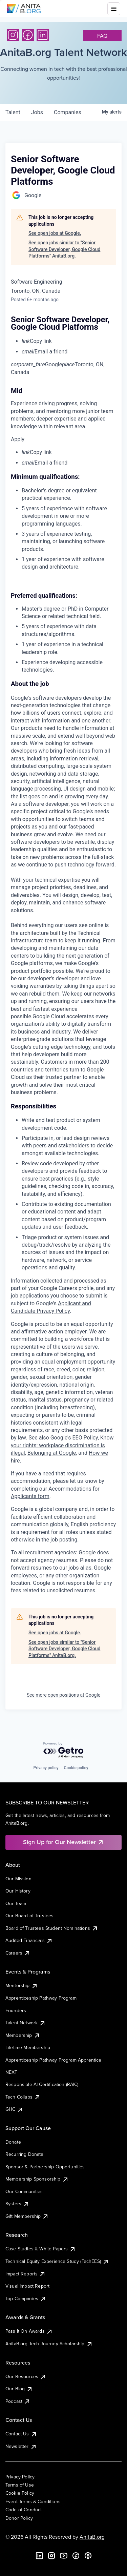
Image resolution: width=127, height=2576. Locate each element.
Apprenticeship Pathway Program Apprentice (53, 2060)
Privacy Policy (20, 2476)
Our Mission (18, 1878)
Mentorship (21, 1985)
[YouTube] (64, 2556)
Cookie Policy (19, 2493)
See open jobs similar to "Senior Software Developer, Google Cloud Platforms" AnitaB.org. (64, 249)
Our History (17, 1890)
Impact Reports (25, 2273)
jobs (37, 112)
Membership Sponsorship (37, 2178)
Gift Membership (27, 2216)
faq (102, 35)
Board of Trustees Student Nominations (51, 1928)
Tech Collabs (23, 2096)
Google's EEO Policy (74, 1437)
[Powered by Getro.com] (63, 1750)
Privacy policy (45, 1767)
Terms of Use (19, 2484)
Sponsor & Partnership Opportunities (45, 2166)
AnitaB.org (92, 2536)
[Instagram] (12, 35)
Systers (17, 2203)
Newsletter (21, 2446)
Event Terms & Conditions (33, 2501)
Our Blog (19, 2388)
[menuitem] (69, 341)
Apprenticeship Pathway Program (41, 1998)
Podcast (17, 2401)
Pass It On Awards (29, 2331)
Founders (15, 2010)
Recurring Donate (24, 2154)
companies (67, 112)
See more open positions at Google (64, 1695)
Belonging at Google (51, 1453)
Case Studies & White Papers (40, 2248)
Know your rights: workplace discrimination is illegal (62, 1445)
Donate (13, 2142)
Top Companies (25, 2298)
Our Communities (24, 2191)
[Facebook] (27, 35)
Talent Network (25, 2022)
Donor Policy (19, 2518)
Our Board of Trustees (29, 1915)
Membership (22, 2035)
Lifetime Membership (27, 2047)
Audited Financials (29, 1940)
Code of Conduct (23, 2509)
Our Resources (25, 2376)
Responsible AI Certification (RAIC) (42, 2084)
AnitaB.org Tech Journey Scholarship (49, 2343)
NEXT (11, 2072)
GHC (14, 2109)
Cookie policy (76, 1767)
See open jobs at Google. (54, 233)
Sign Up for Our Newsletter (63, 1842)
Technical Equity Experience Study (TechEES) (57, 2261)
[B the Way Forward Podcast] (88, 2556)
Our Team (15, 1903)
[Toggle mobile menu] (113, 8)
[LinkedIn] (42, 35)
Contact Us (21, 2433)
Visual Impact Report (27, 2286)
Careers (17, 1952)
